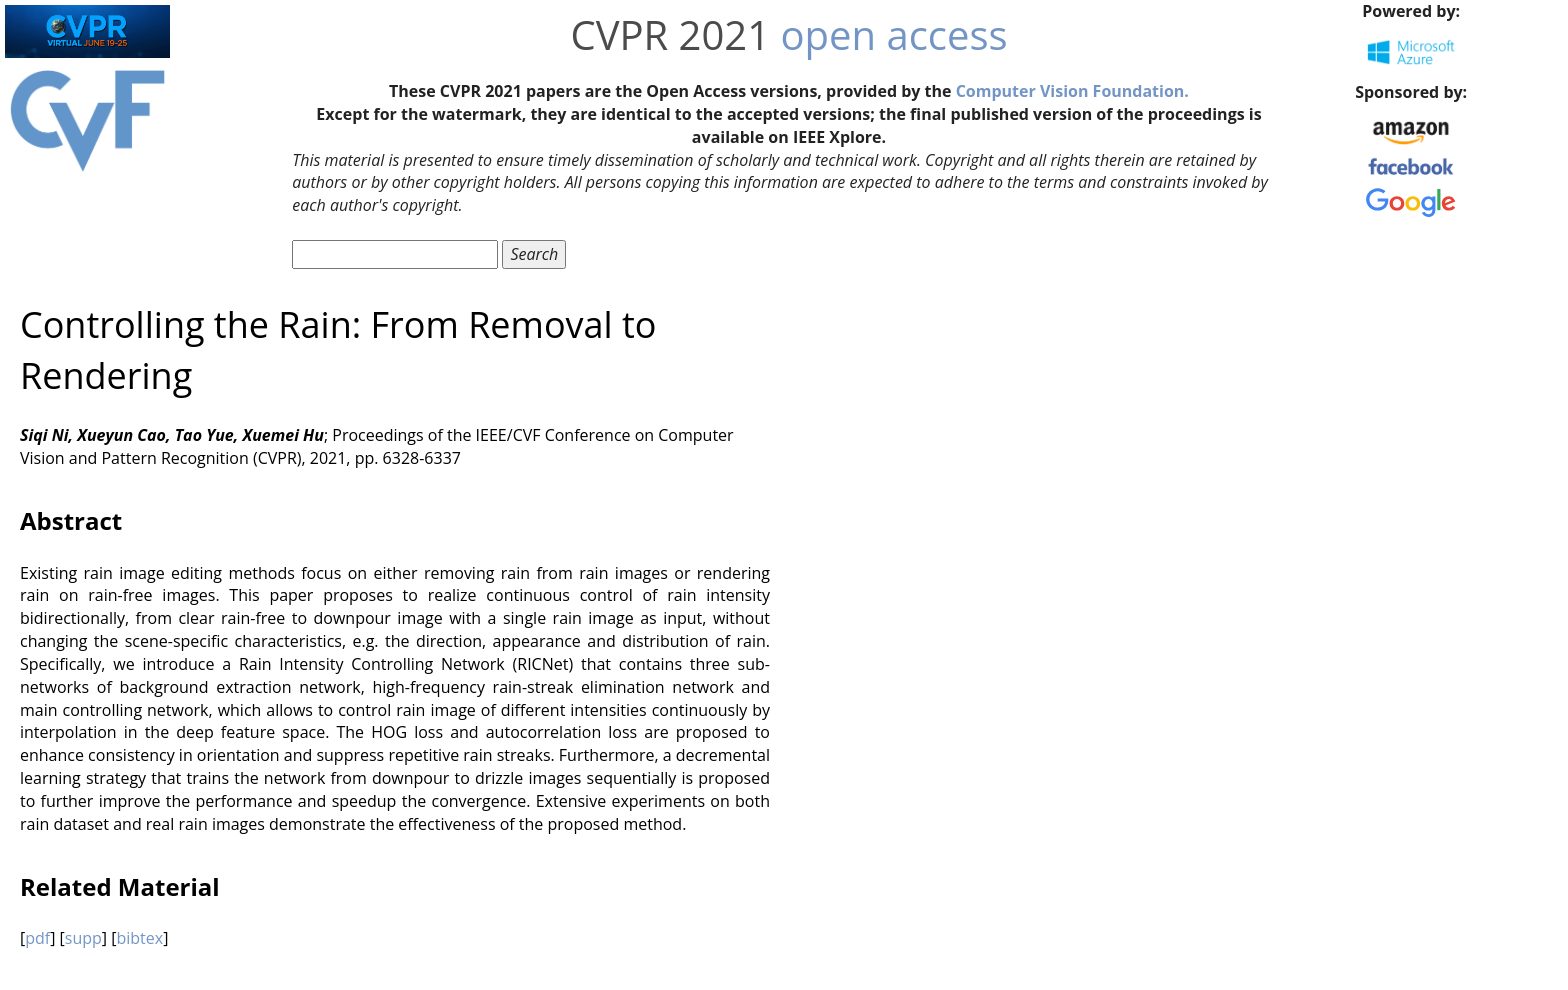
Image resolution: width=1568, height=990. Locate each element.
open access (894, 34)
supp (83, 938)
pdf (37, 938)
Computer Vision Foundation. (1072, 91)
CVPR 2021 (670, 34)
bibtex (139, 938)
